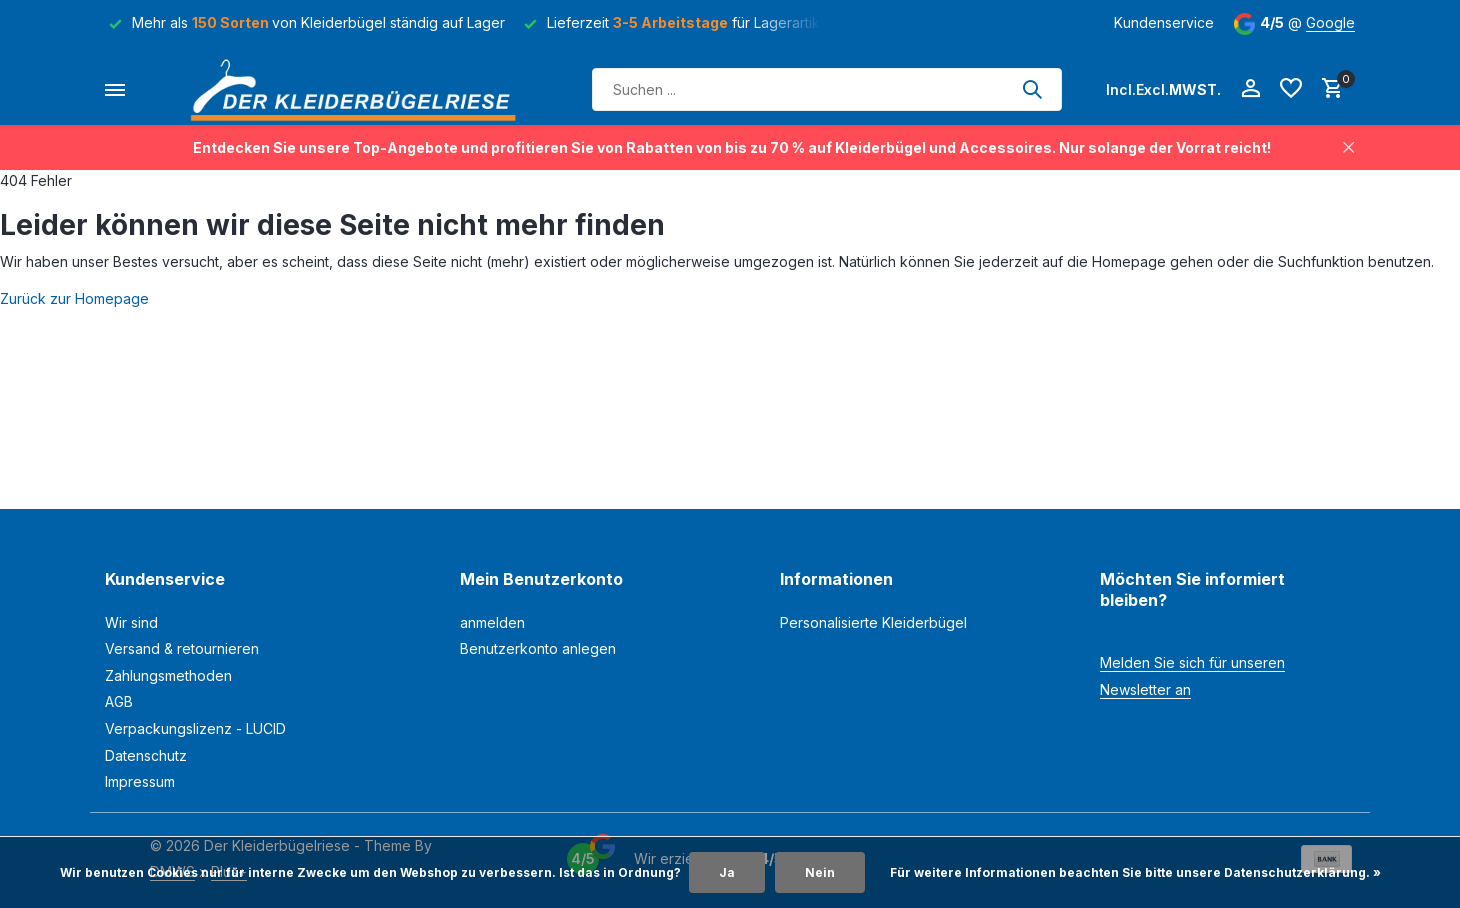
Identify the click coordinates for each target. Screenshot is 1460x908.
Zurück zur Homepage (74, 298)
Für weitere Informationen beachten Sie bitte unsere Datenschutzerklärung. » (1135, 872)
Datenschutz (146, 755)
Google (1330, 22)
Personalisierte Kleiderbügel (873, 622)
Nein (820, 872)
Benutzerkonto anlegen (538, 648)
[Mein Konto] (1250, 89)
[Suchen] (827, 89)
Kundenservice (1164, 22)
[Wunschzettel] (1291, 89)
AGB (119, 701)
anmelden (492, 622)
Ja (727, 872)
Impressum (140, 781)
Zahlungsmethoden (168, 675)
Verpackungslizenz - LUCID (195, 728)
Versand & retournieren (182, 648)
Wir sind (131, 622)
